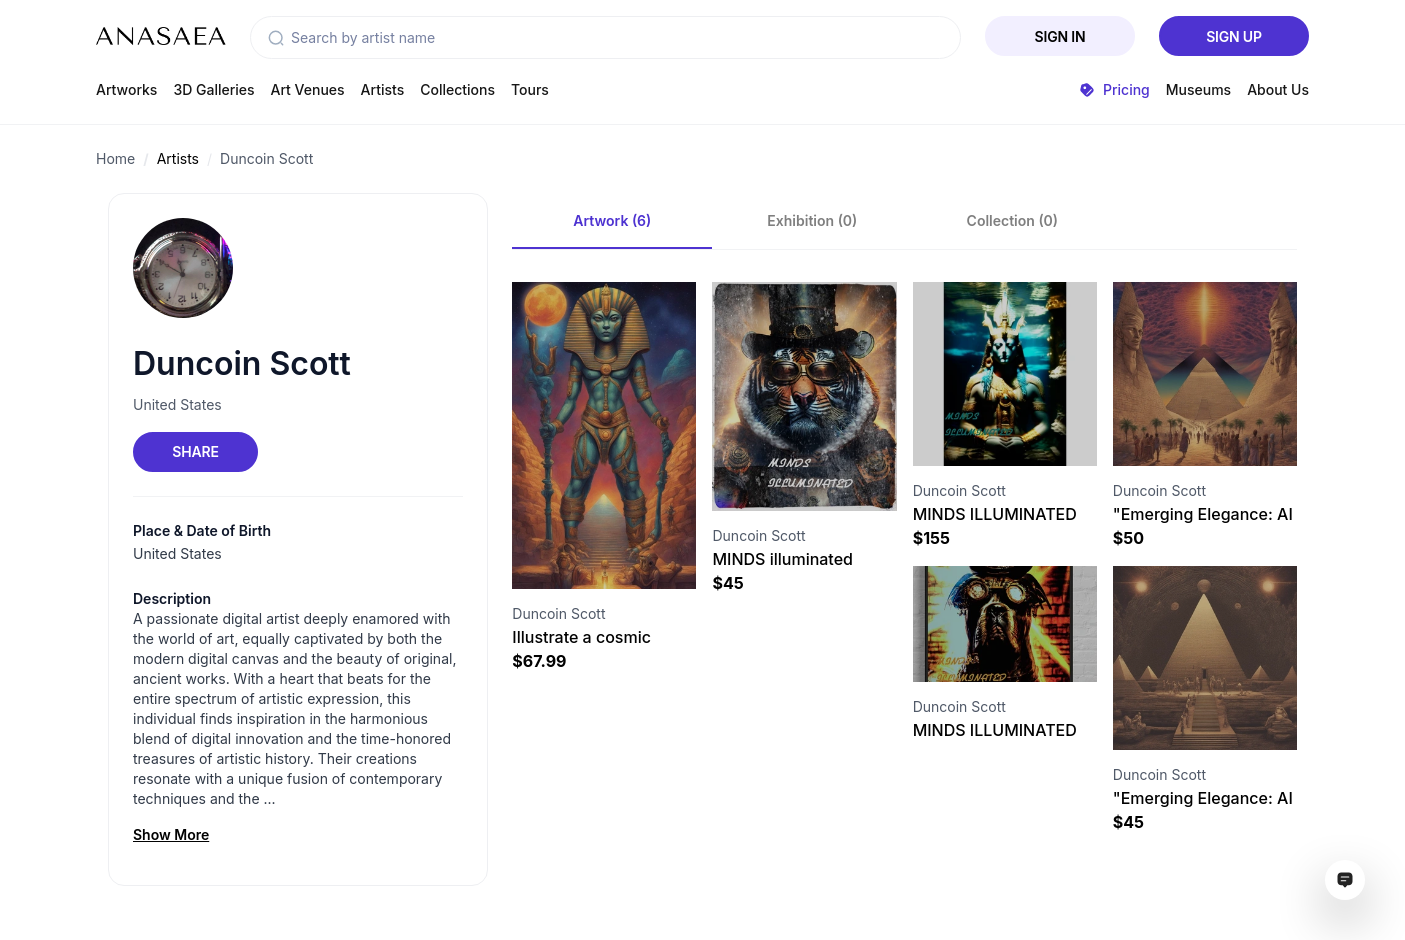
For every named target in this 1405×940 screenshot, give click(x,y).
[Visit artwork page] (604, 435)
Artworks (126, 89)
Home (115, 158)
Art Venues (308, 89)
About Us (1278, 89)
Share (195, 451)
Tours (530, 89)
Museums (1198, 89)
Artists (383, 89)
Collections (457, 89)
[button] (276, 38)
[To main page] (161, 36)
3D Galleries (213, 89)
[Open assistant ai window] (1345, 880)
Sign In (1060, 36)
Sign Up (1234, 36)
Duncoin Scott (266, 158)
